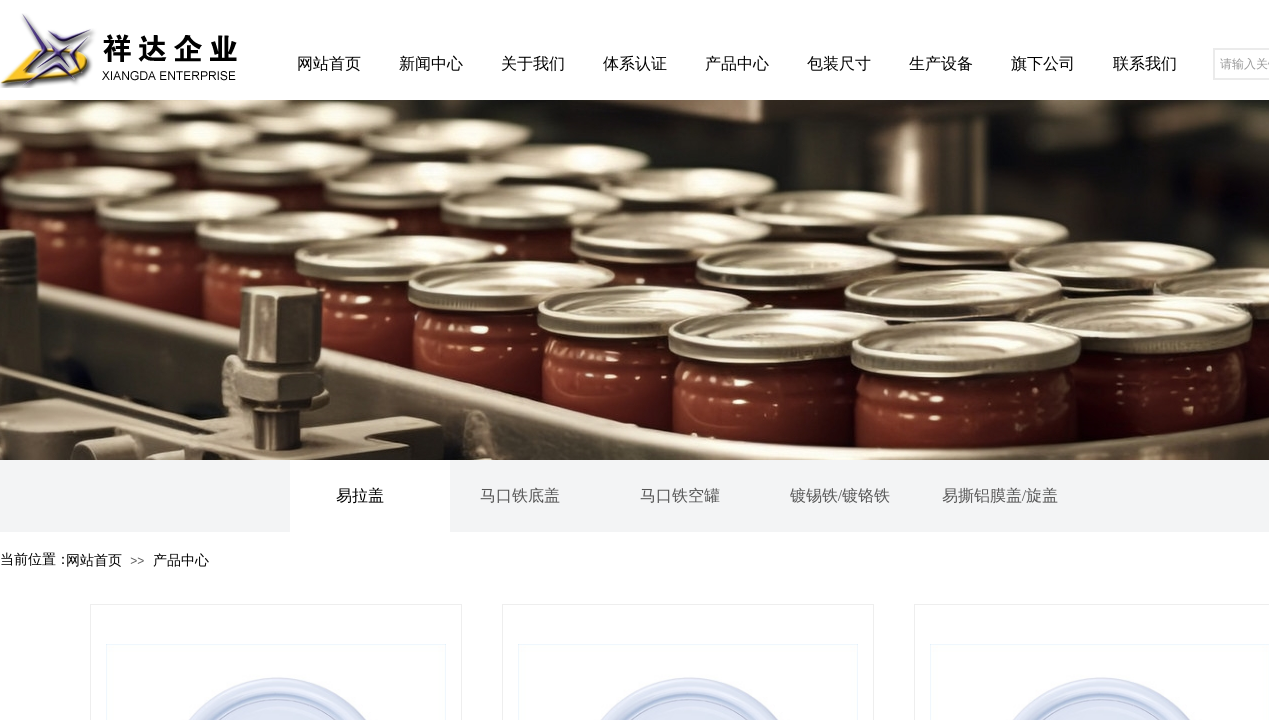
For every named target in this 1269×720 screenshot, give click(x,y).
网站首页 (329, 63)
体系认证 (635, 63)
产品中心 (737, 63)
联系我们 (1145, 63)
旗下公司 (1043, 63)
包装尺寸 (839, 63)
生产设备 (941, 63)
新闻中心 (431, 63)
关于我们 (533, 63)
